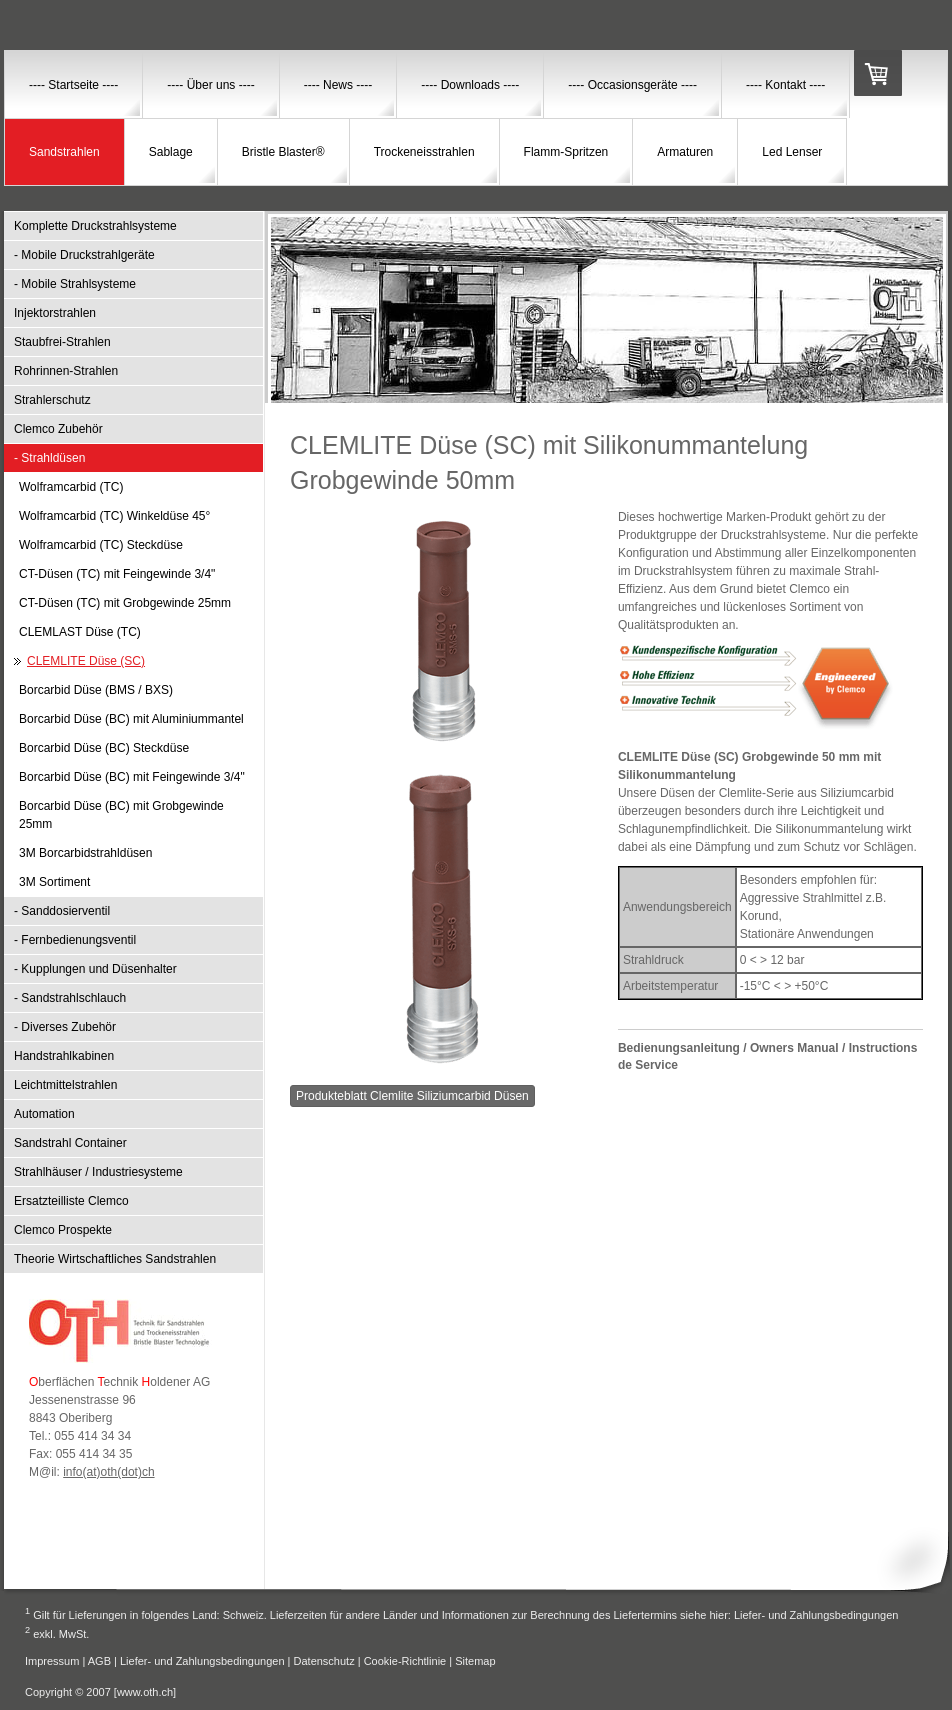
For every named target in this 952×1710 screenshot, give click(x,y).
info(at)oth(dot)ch (108, 1472)
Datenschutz (324, 1661)
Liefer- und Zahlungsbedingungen (816, 1615)
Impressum (52, 1661)
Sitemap (475, 1661)
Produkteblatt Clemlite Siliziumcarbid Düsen (412, 1096)
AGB (99, 1661)
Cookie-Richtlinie (405, 1661)
